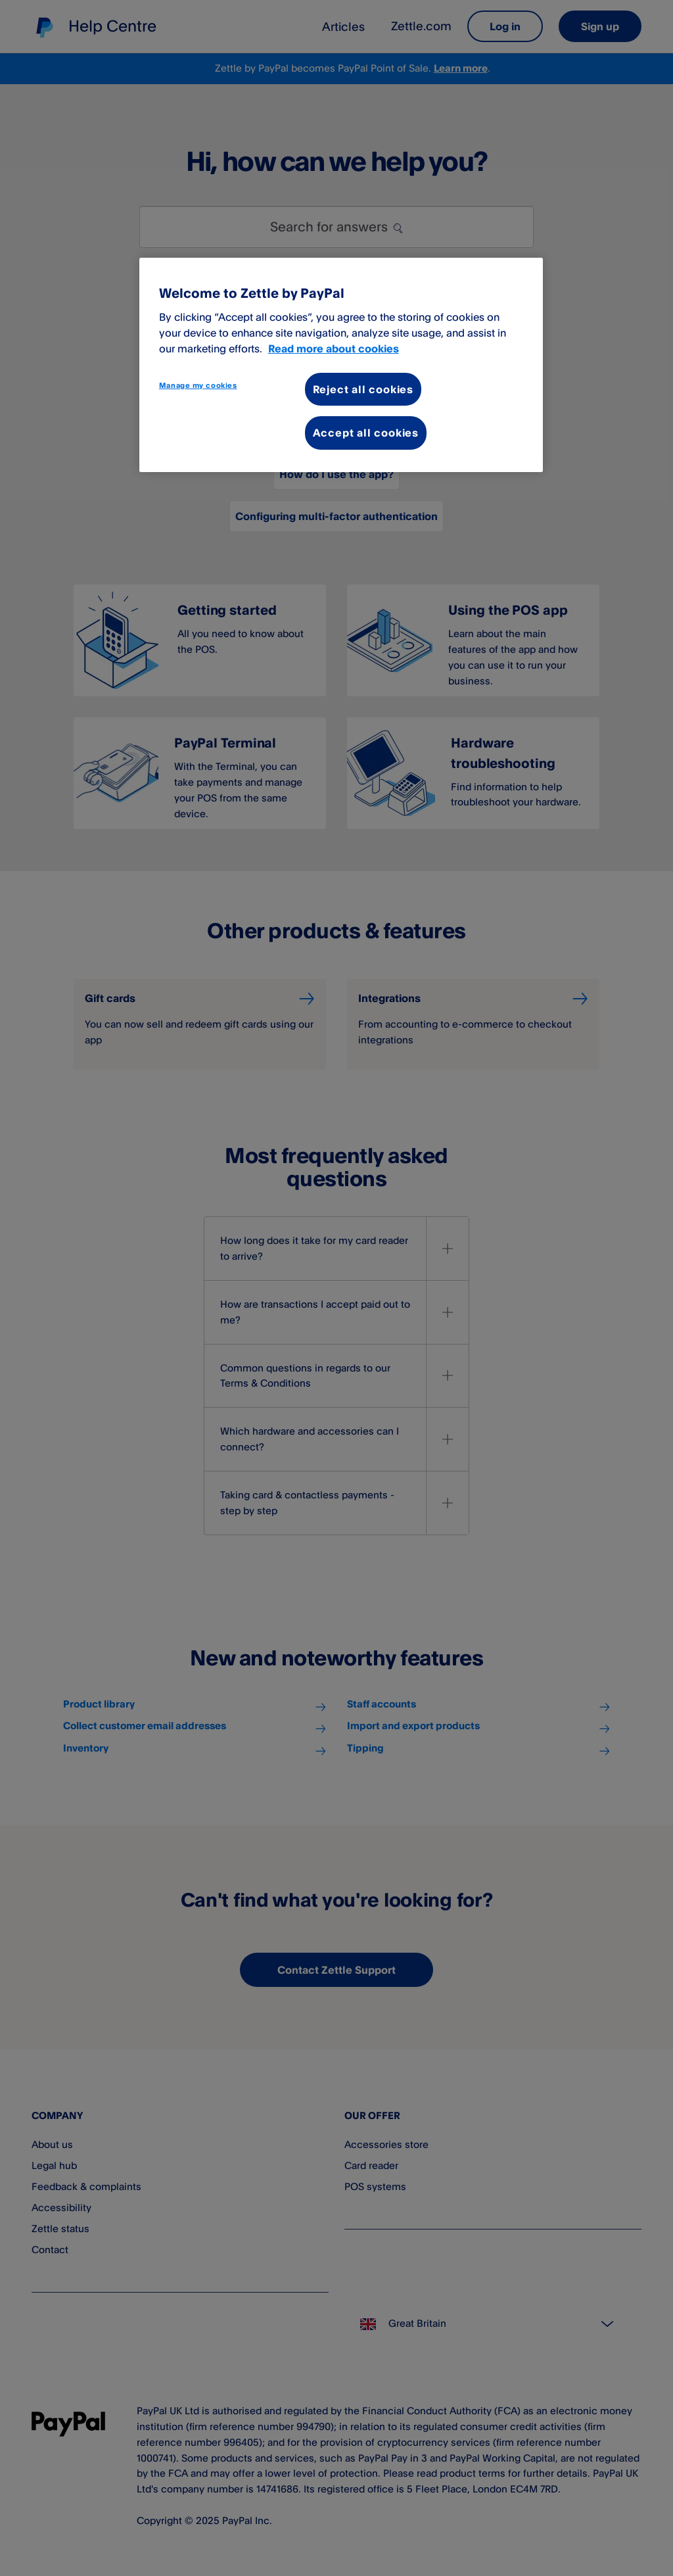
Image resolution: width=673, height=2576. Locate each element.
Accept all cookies (366, 432)
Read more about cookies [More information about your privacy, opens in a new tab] (333, 348)
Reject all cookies (363, 389)
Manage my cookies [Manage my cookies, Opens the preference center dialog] (198, 385)
